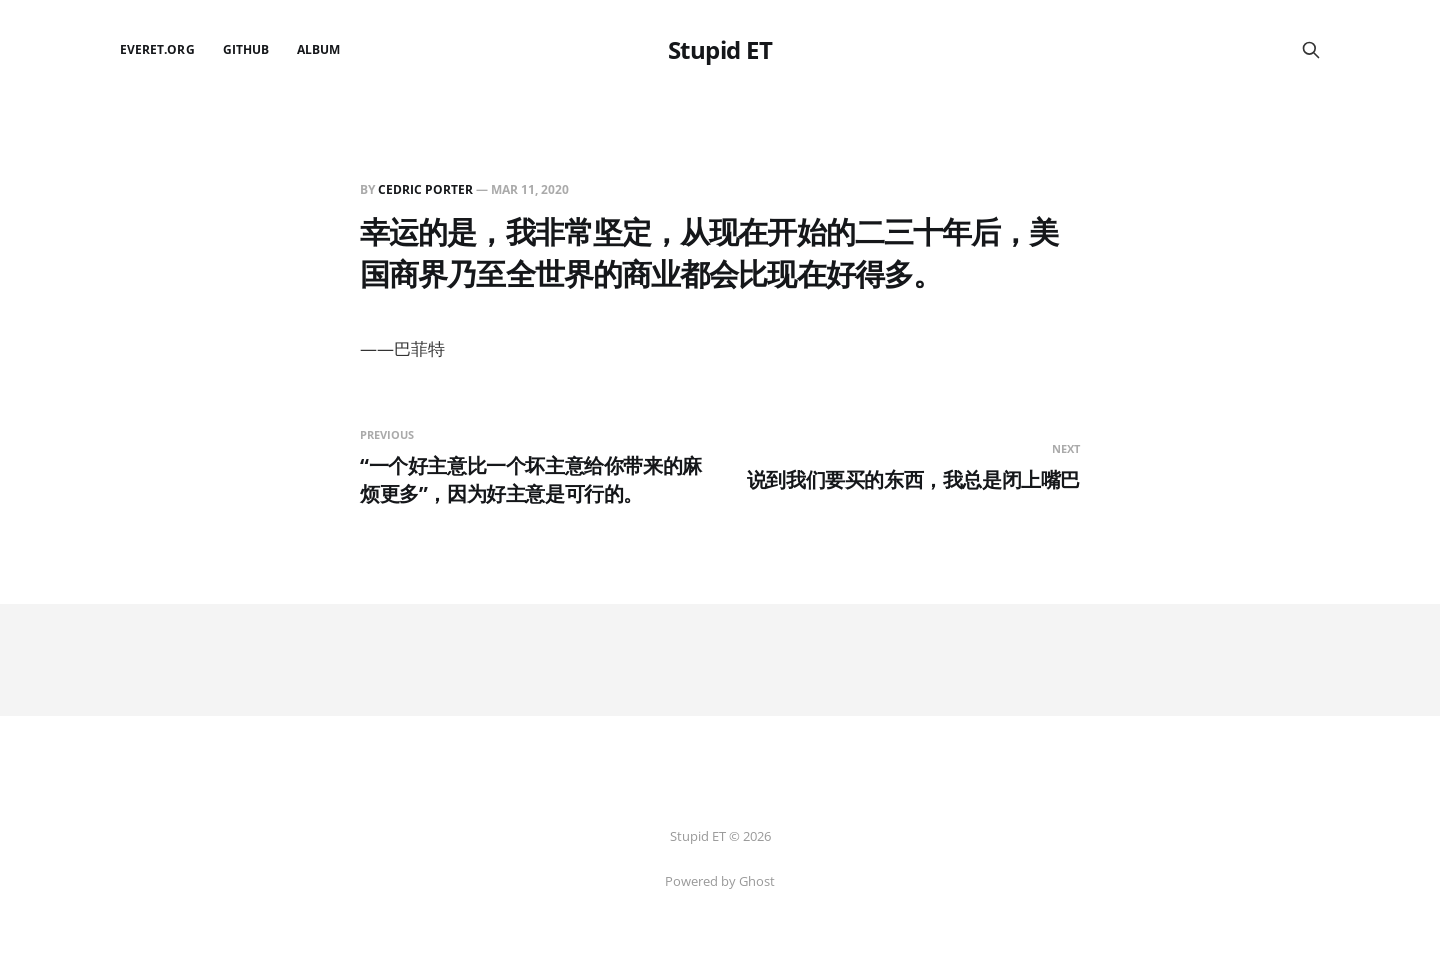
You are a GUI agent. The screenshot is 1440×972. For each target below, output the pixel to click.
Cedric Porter (425, 189)
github (246, 49)
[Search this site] (1311, 50)
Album (318, 49)
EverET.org (157, 49)
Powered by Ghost (720, 881)
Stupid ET (720, 50)
